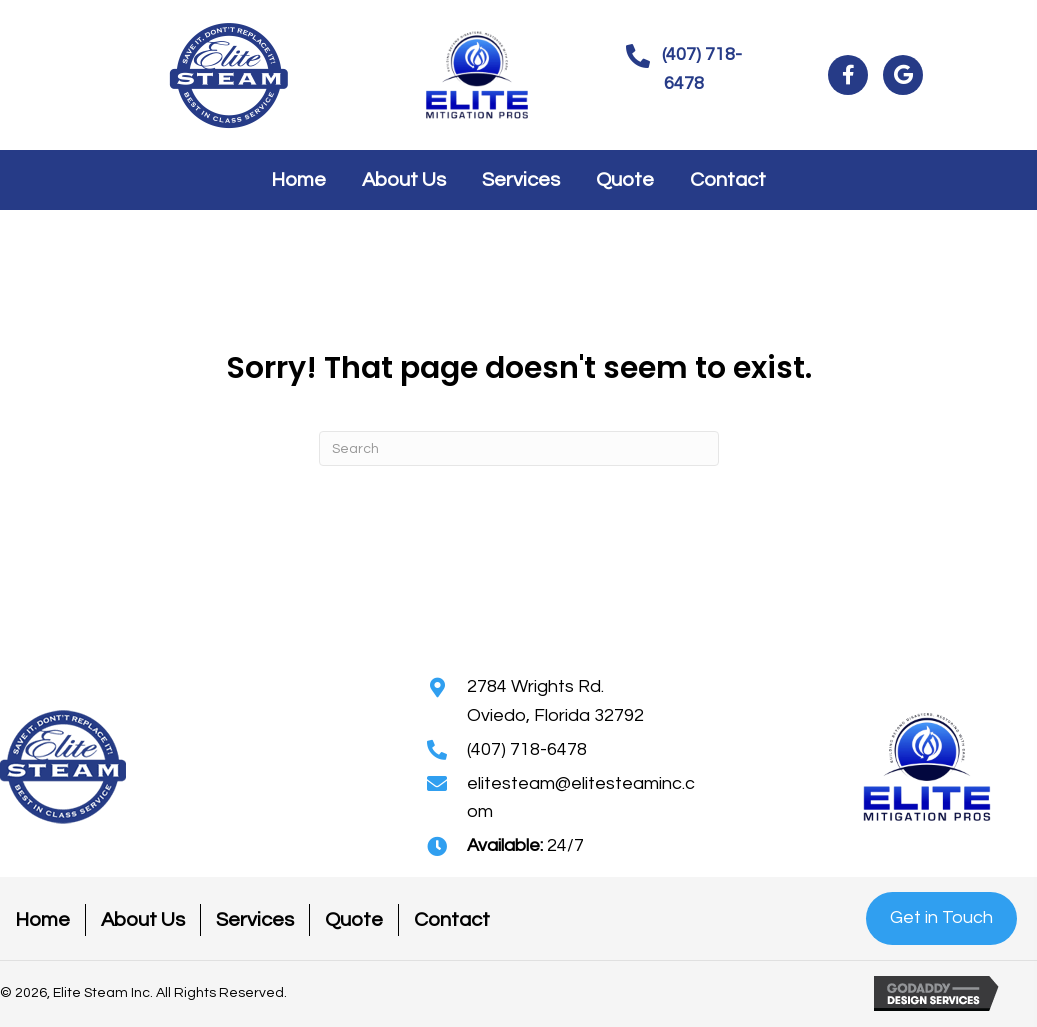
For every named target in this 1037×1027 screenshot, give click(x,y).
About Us (143, 920)
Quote (354, 920)
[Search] (519, 448)
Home (42, 920)
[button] (684, 70)
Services (255, 920)
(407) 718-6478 (527, 749)
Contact (452, 920)
